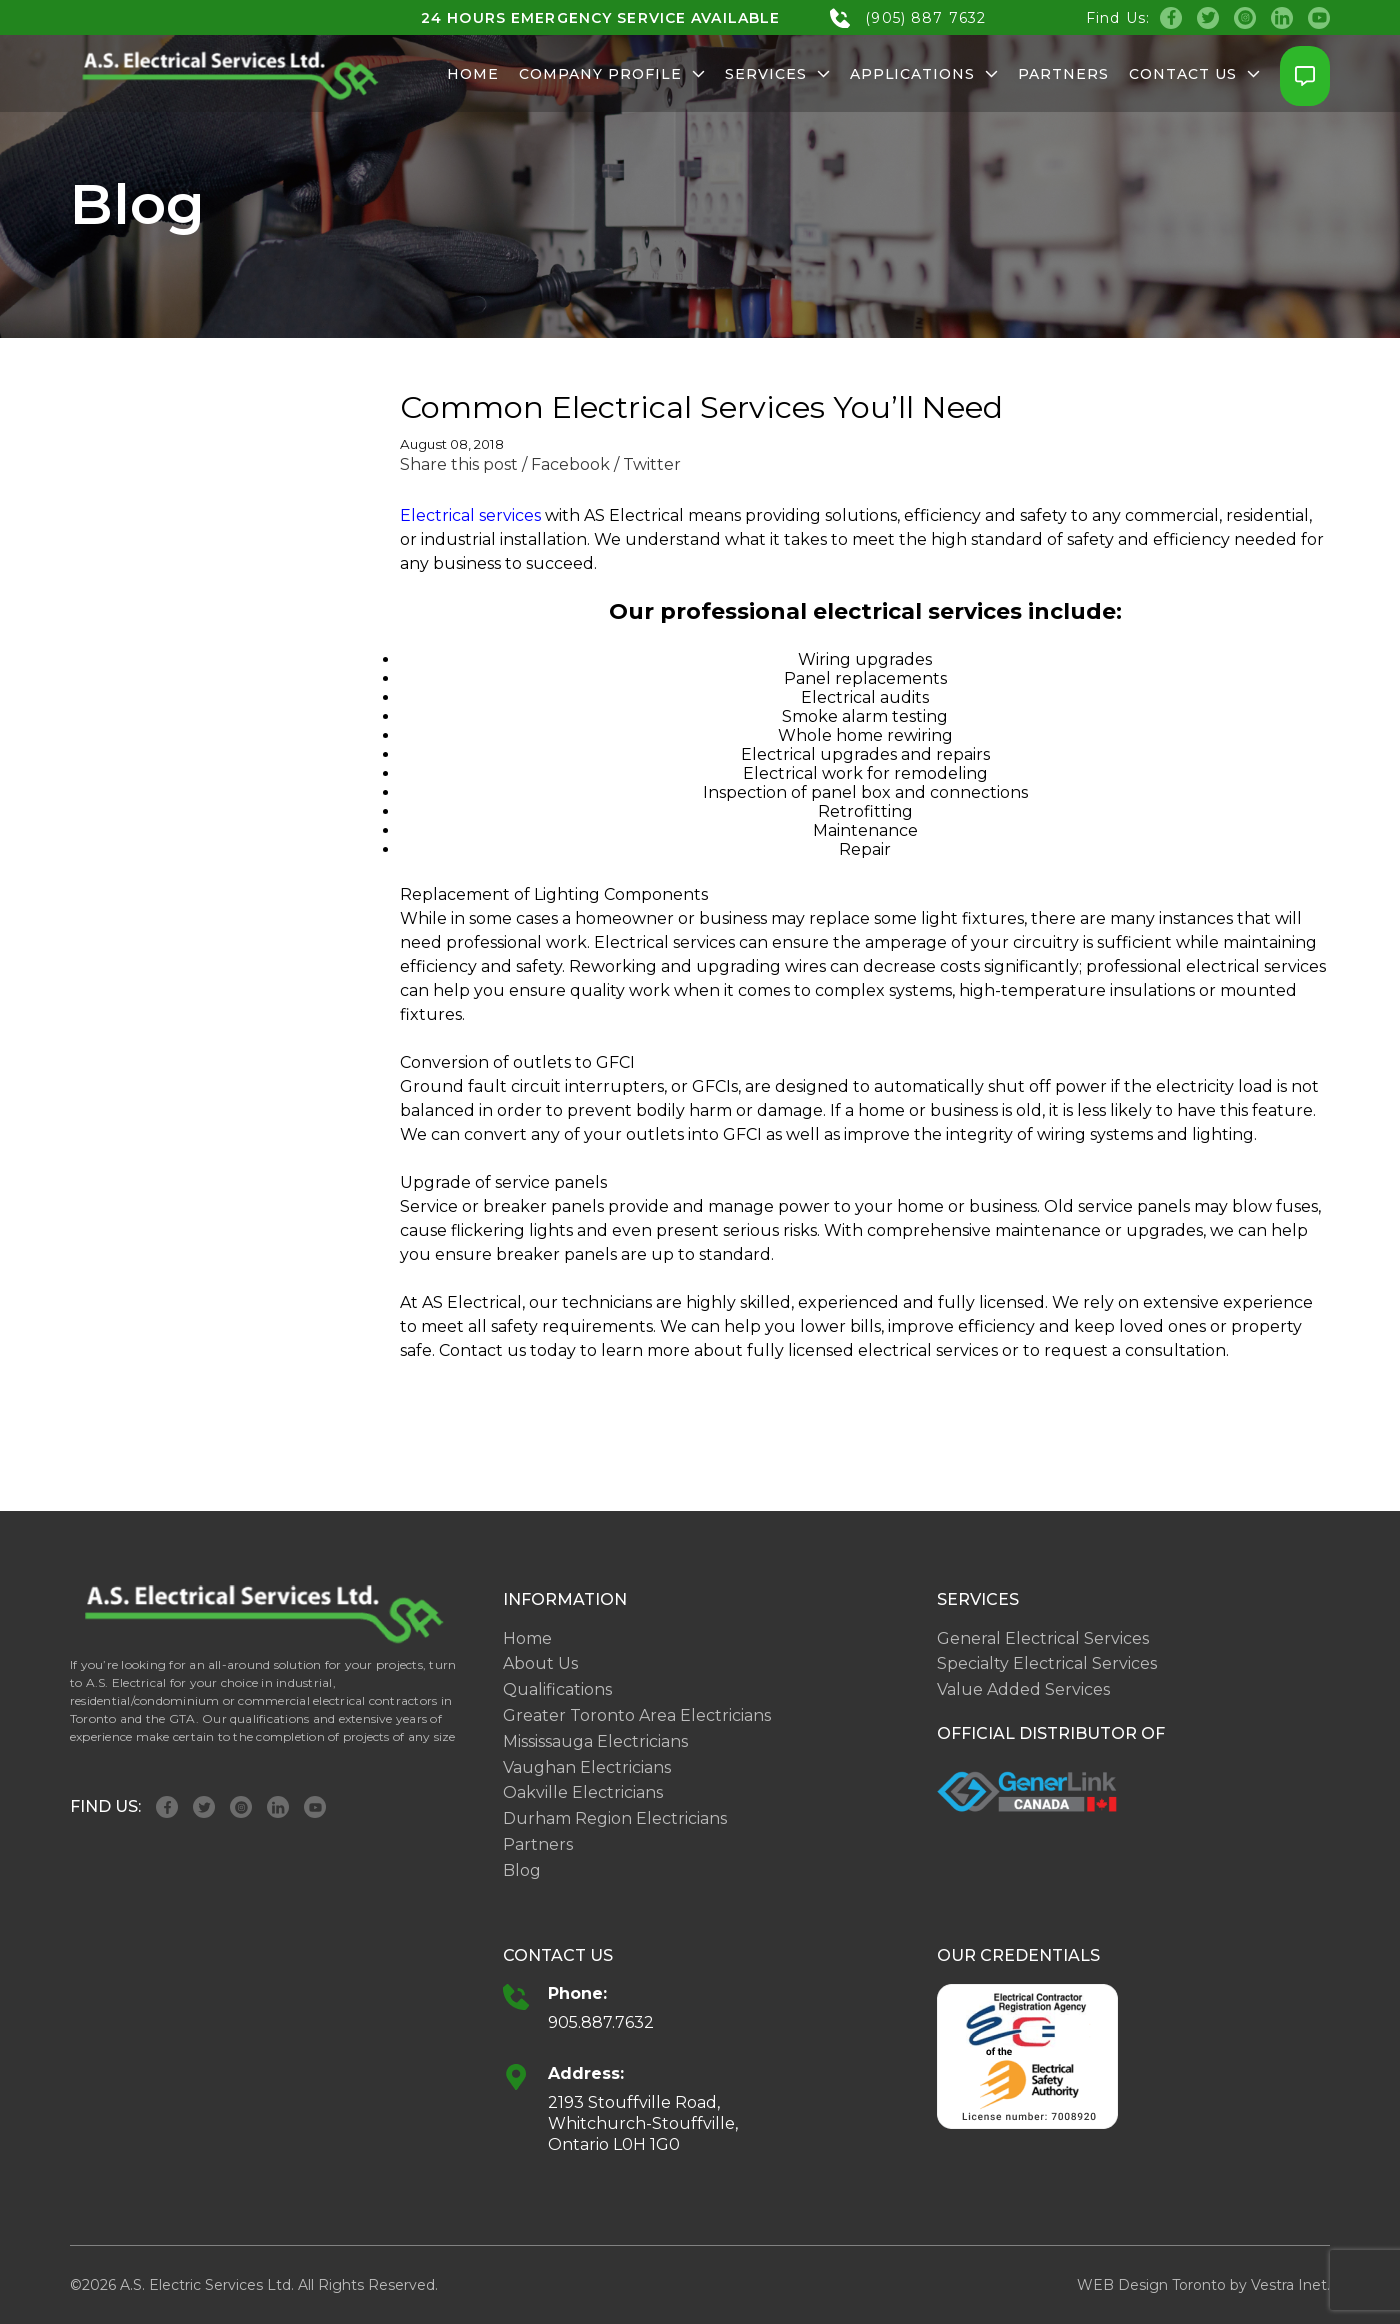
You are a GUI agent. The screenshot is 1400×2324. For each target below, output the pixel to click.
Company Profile (612, 74)
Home (473, 74)
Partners (1063, 74)
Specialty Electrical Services (1047, 1663)
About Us (540, 1663)
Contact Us (1194, 74)
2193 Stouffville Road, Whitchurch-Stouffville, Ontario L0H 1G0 (643, 2123)
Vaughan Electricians (587, 1767)
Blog (522, 1870)
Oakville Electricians (583, 1792)
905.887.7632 (601, 2022)
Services (777, 74)
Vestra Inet (1289, 2285)
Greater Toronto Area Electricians (637, 1715)
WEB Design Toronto (1151, 2285)
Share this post (459, 464)
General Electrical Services (1043, 1638)
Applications (924, 74)
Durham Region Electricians (615, 1818)
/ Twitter (647, 464)
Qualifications (557, 1689)
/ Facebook (566, 464)
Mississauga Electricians (595, 1741)
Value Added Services (1023, 1689)
